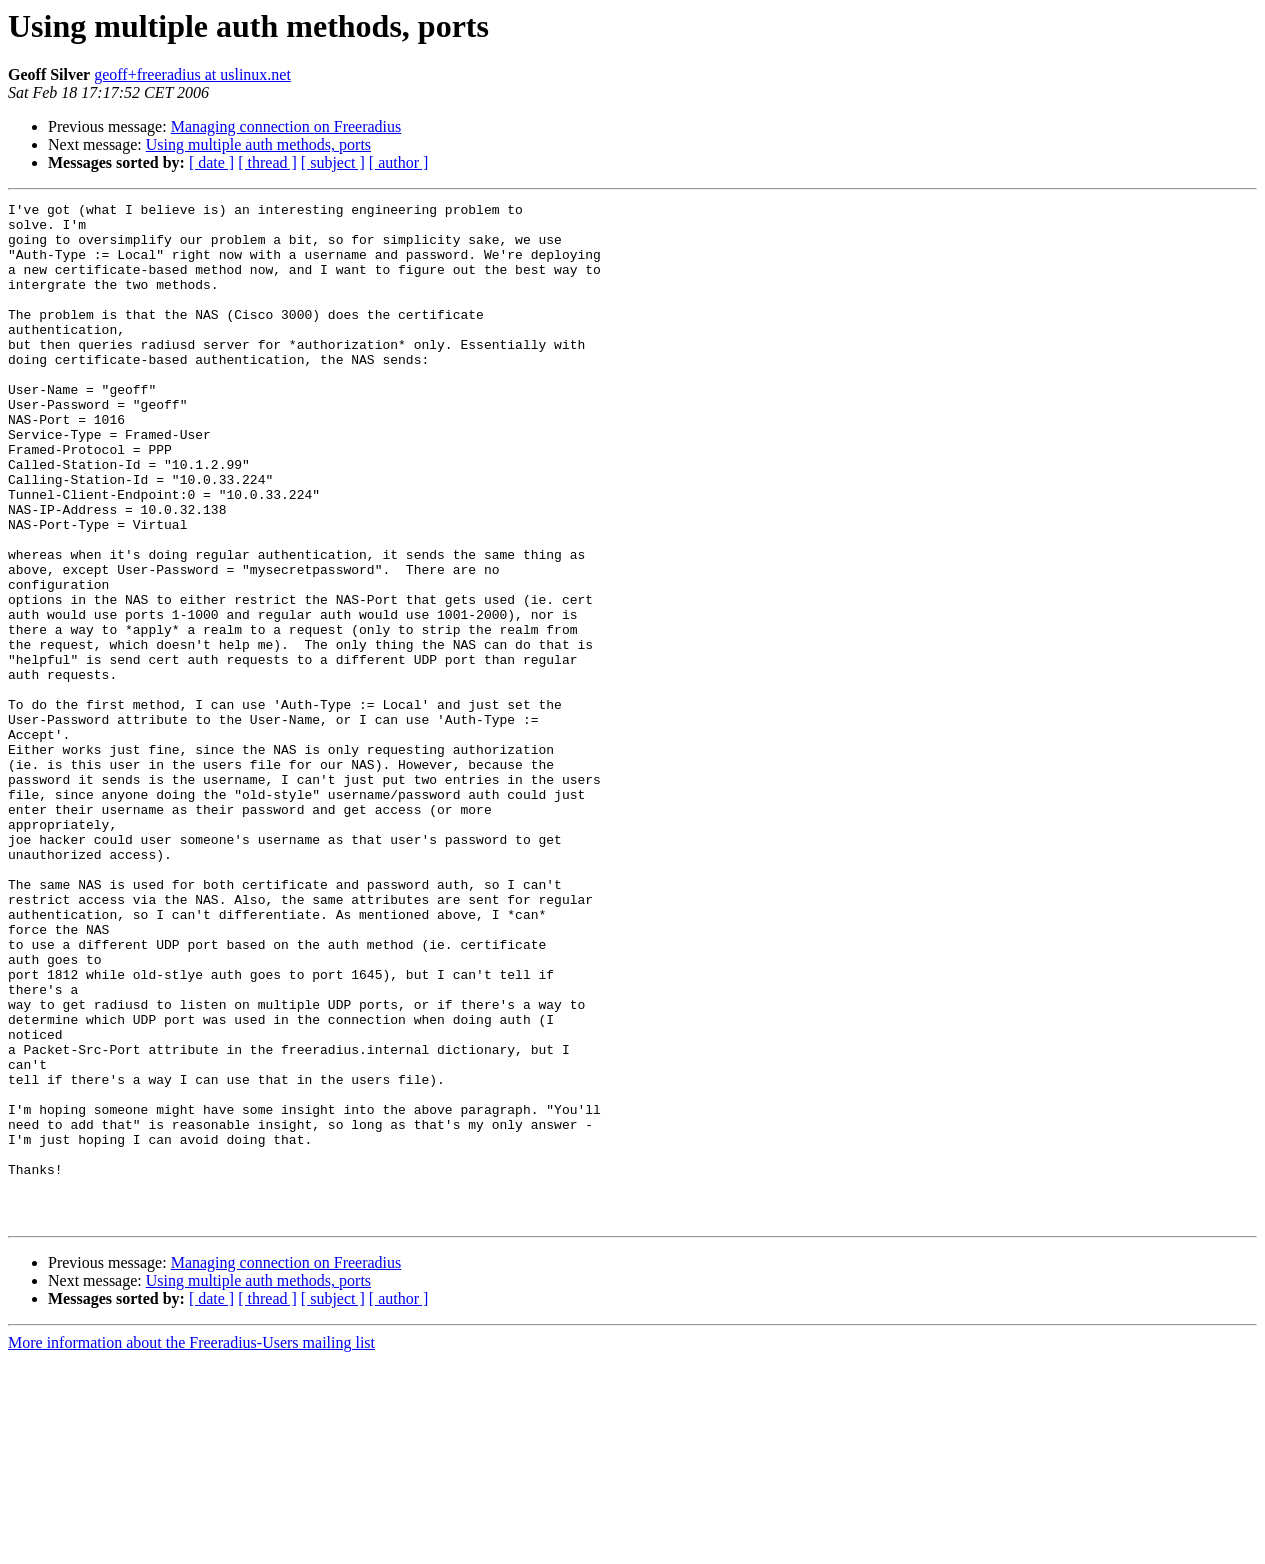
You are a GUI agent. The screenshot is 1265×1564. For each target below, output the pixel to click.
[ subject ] (333, 162)
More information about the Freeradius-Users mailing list (191, 1546)
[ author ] (399, 162)
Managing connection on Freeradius (286, 126)
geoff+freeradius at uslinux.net (192, 74)
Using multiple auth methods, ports (258, 144)
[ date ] (211, 162)
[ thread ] (267, 162)
